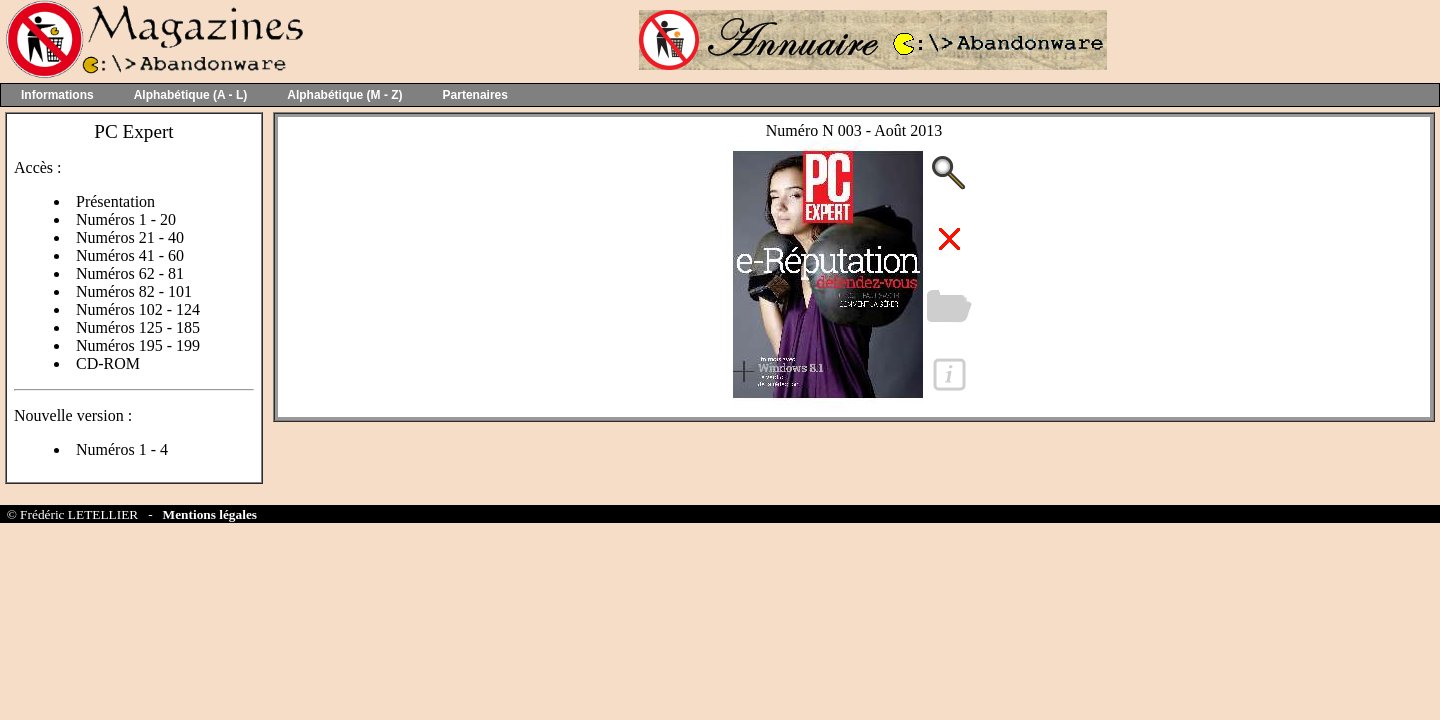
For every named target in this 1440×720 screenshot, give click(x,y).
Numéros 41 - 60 (130, 255)
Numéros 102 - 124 (138, 309)
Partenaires (475, 95)
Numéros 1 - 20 (126, 219)
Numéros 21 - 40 (130, 237)
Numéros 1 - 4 (122, 449)
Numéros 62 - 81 (130, 273)
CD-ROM (108, 363)
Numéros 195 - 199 (138, 345)
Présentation (115, 201)
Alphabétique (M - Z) (344, 95)
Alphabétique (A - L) (191, 95)
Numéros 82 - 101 (134, 291)
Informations (57, 95)
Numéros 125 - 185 (138, 327)
